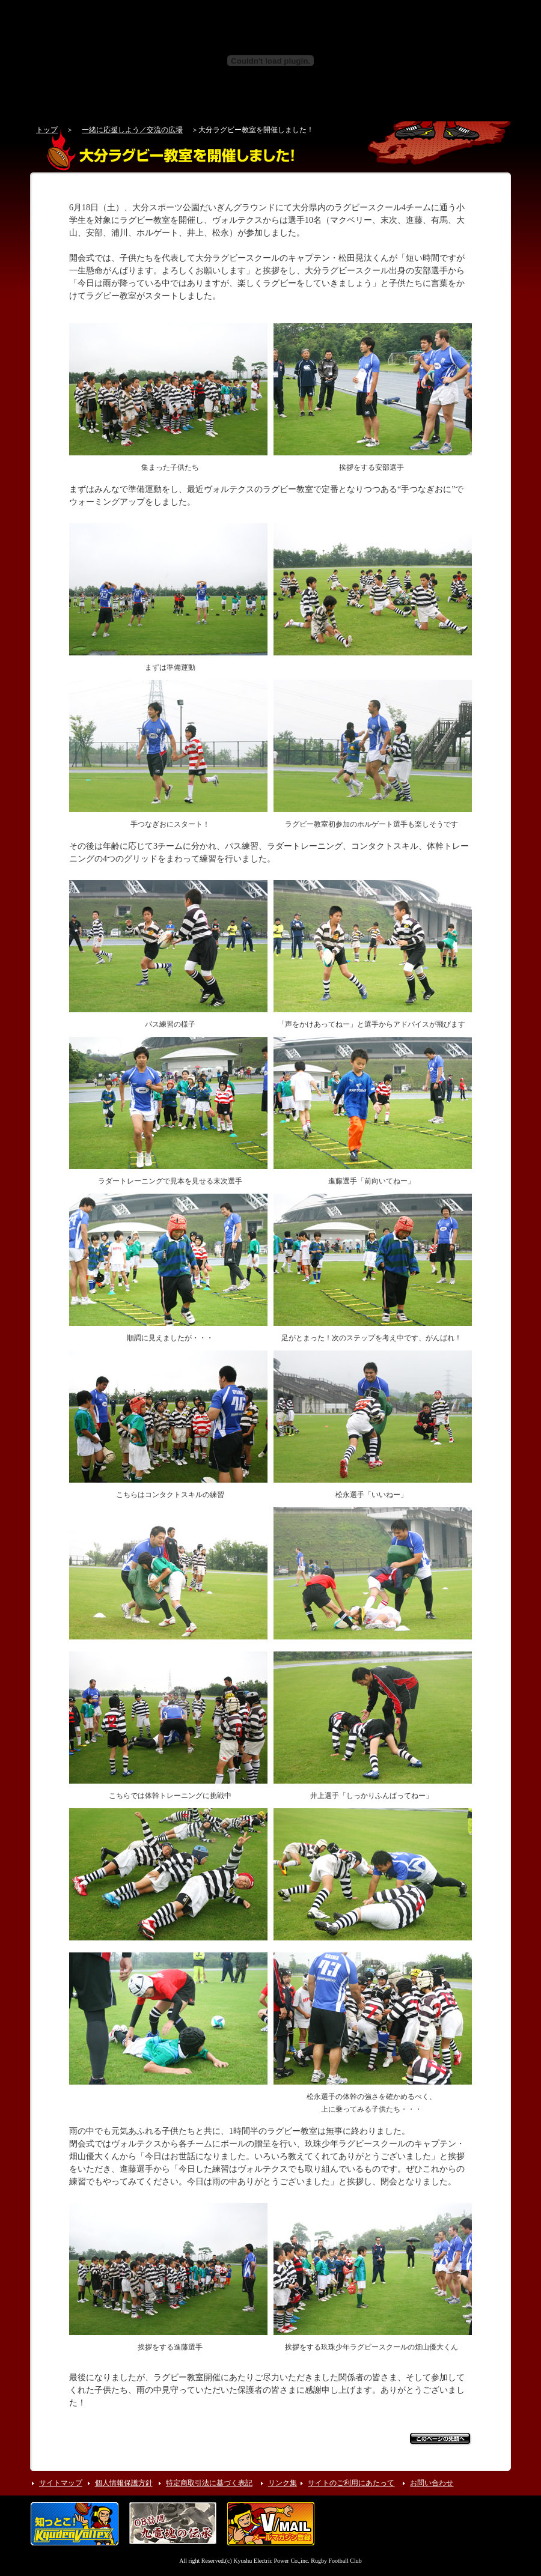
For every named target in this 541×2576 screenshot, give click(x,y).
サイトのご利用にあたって (351, 2483)
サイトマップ (60, 2483)
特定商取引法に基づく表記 (209, 2483)
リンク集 (282, 2483)
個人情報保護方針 (124, 2483)
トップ (47, 130)
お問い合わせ (431, 2483)
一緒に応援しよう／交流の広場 (132, 130)
